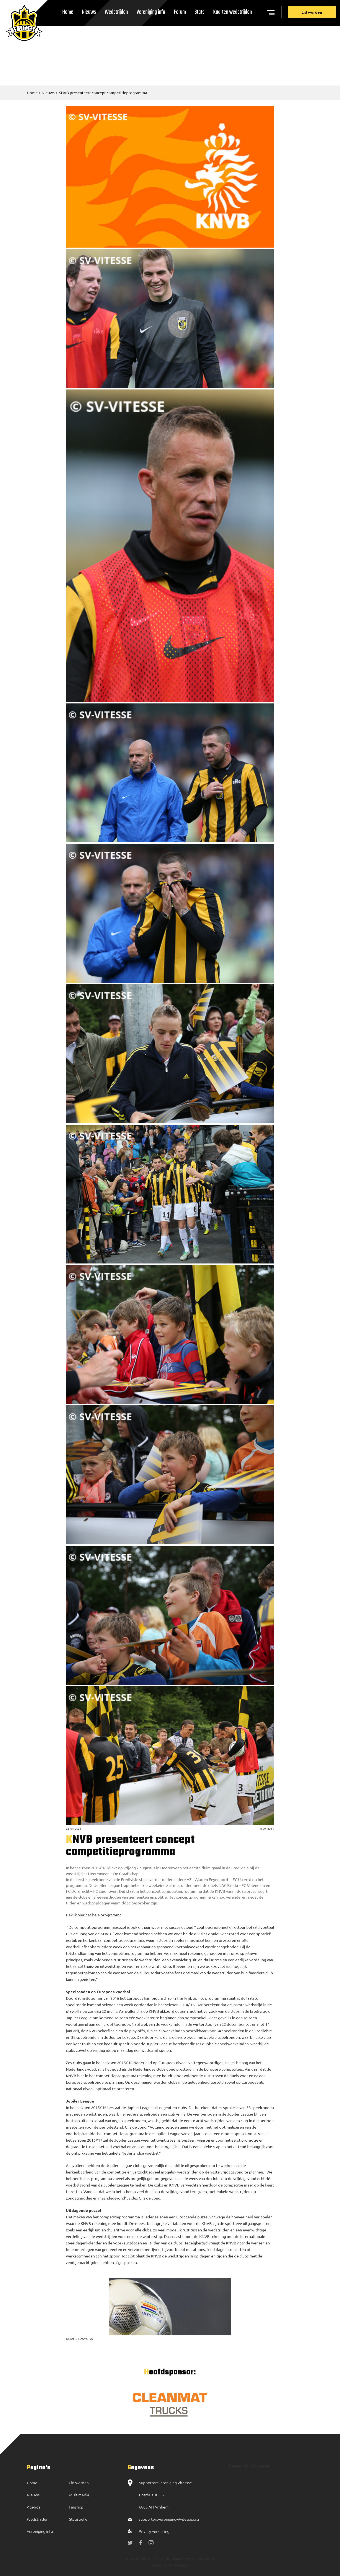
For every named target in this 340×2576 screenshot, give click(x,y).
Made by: (158, 2565)
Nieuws (89, 12)
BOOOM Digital (177, 2565)
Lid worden (311, 12)
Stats (199, 12)
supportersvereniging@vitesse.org (169, 2519)
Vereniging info (151, 12)
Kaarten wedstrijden (232, 12)
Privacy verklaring (154, 2531)
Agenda (33, 2506)
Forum (180, 12)
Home (67, 12)
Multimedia (79, 2494)
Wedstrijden (116, 12)
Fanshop (76, 2506)
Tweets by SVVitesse (249, 2465)
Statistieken (79, 2519)
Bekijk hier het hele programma (93, 1914)
